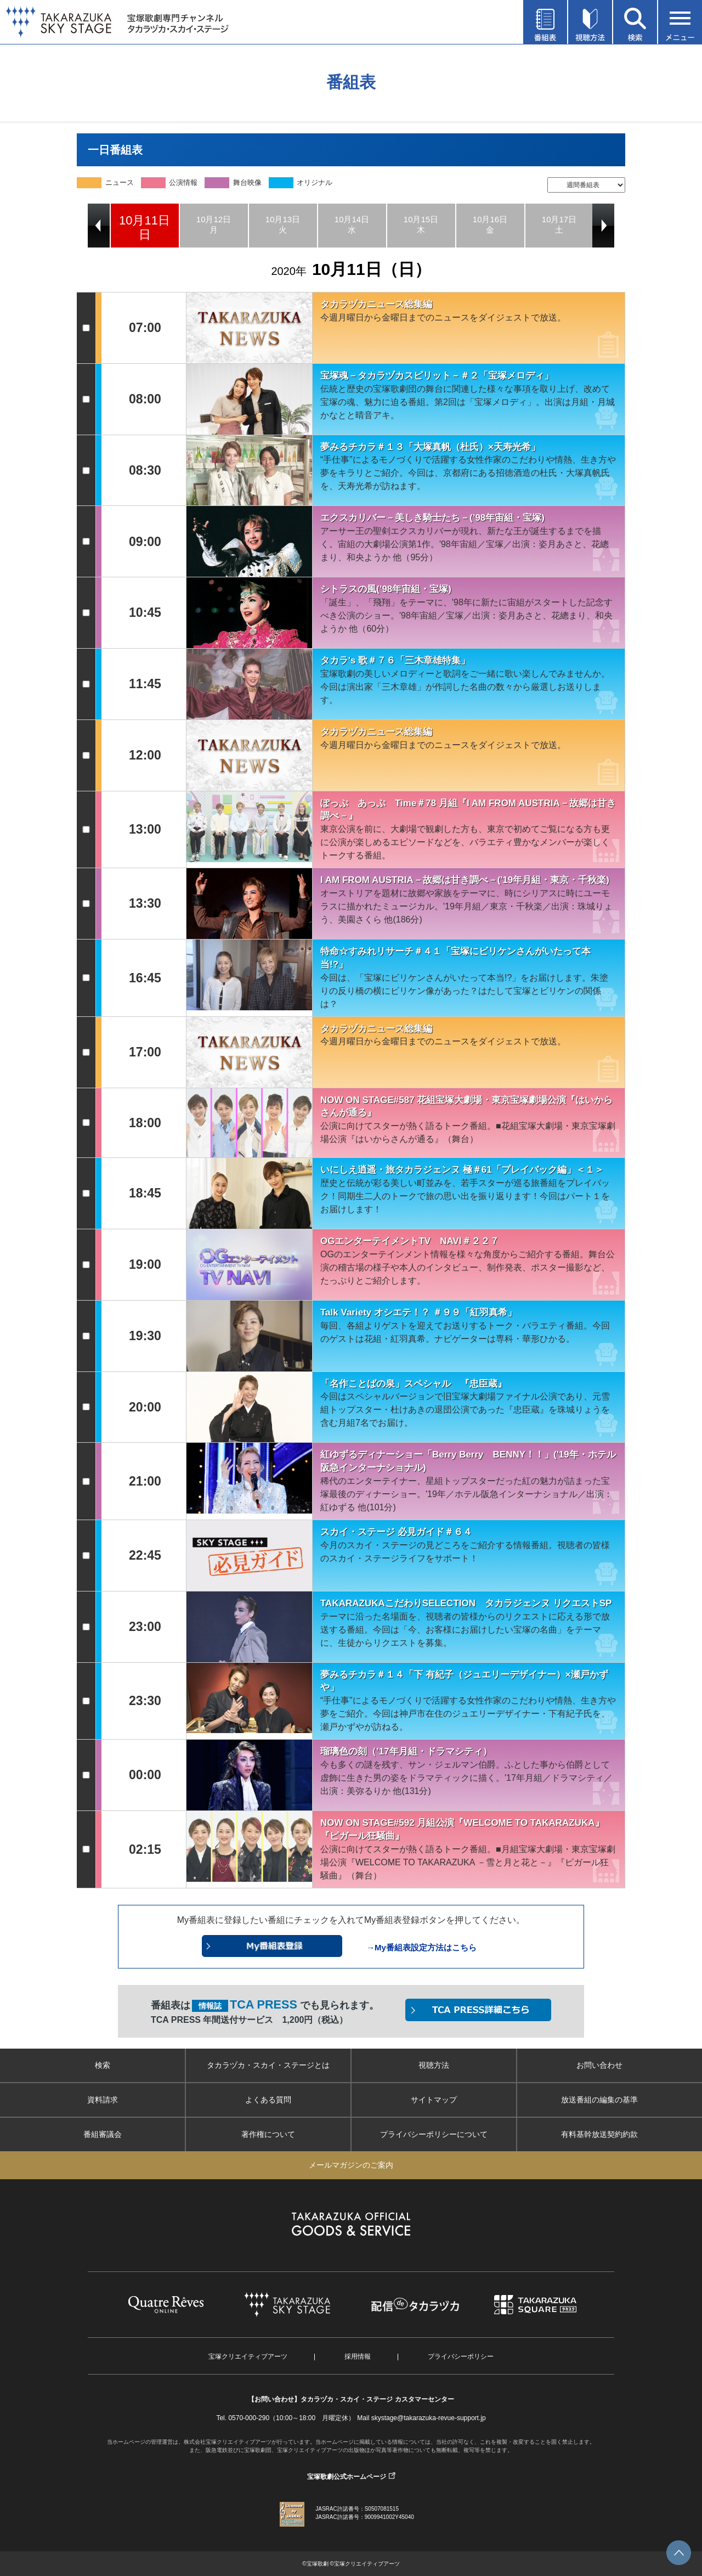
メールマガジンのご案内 (351, 2165)
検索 (102, 2065)
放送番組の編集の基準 (599, 2099)
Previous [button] (99, 226)
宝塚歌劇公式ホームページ (346, 2477)
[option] (144, 226)
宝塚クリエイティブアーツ (247, 2356)
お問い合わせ (599, 2065)
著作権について (268, 2134)
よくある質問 (268, 2099)
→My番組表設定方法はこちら (421, 1947)
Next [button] (603, 226)
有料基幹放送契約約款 (599, 2134)
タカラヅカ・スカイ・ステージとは (268, 2065)
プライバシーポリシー (461, 2356)
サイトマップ (434, 2099)
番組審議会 (102, 2134)
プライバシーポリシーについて (434, 2134)
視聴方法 (433, 2065)
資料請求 (102, 2099)
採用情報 (357, 2356)
